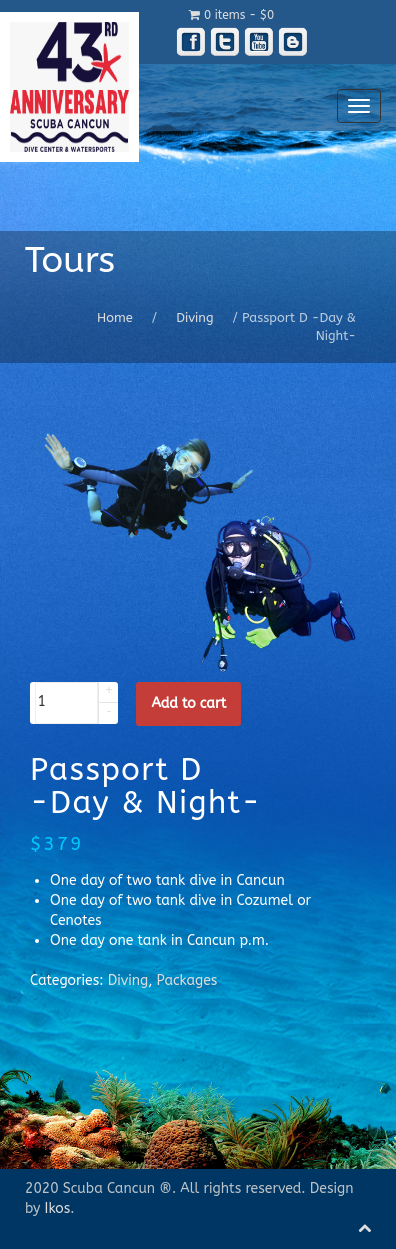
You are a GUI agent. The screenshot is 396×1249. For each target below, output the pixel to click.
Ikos (58, 1208)
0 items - (231, 15)
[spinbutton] (66, 703)
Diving (194, 317)
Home (115, 317)
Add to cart (188, 703)
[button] (108, 692)
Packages (187, 980)
